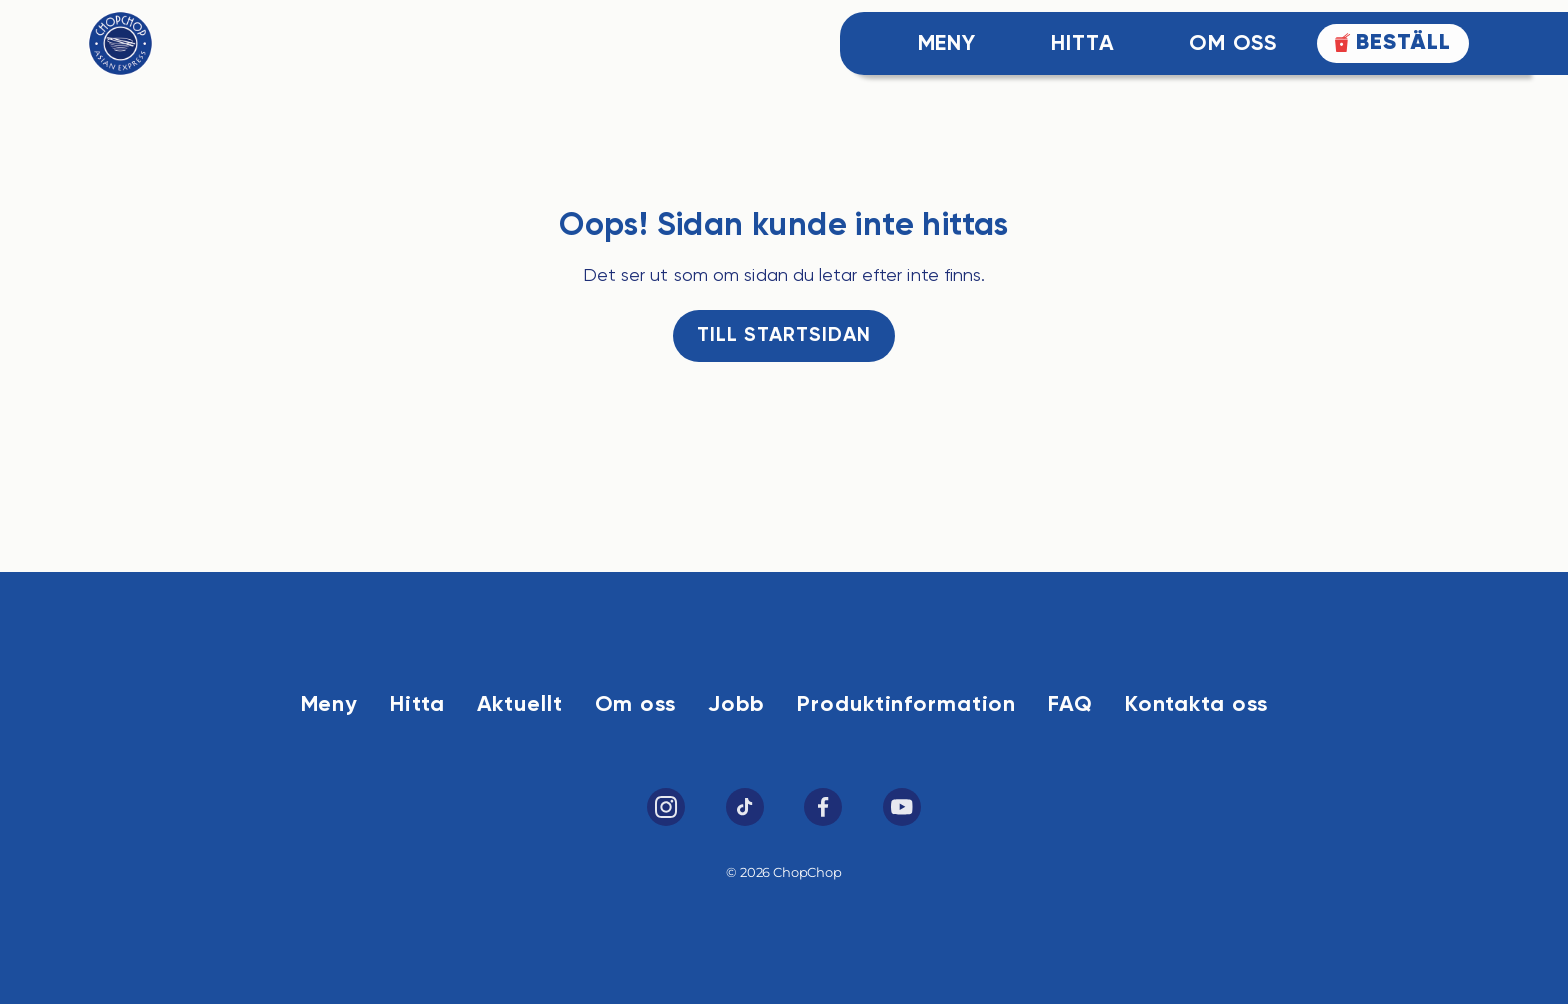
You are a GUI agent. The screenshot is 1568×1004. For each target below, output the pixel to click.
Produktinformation (906, 705)
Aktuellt (520, 705)
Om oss (635, 705)
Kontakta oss (1196, 705)
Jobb (737, 705)
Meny (947, 44)
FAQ (1070, 705)
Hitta (1082, 44)
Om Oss (1232, 44)
